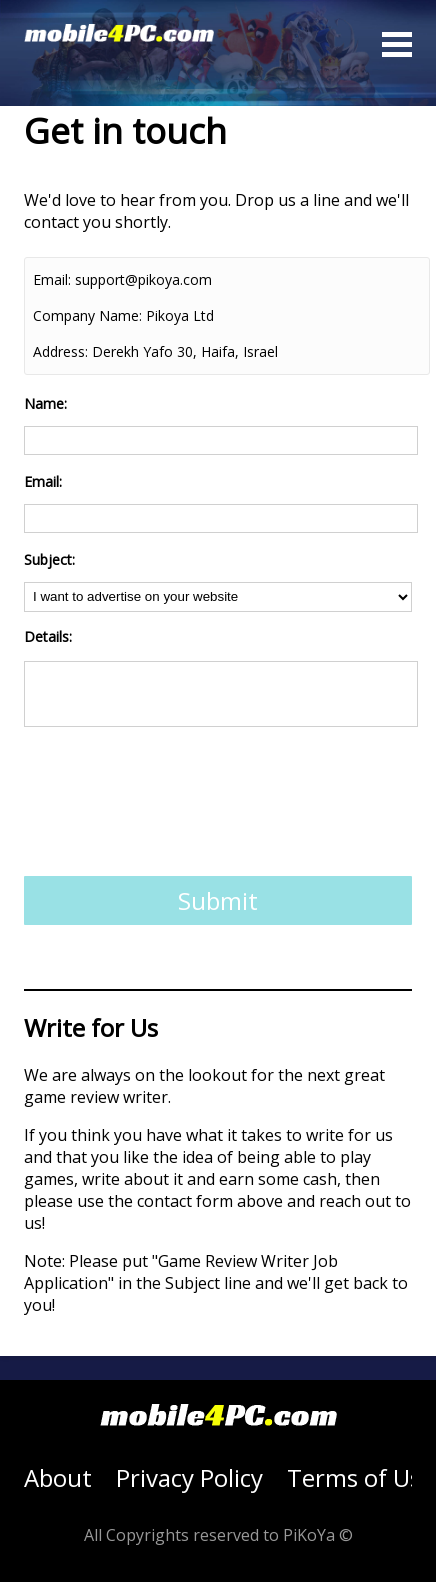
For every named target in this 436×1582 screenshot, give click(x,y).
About (58, 1477)
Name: (45, 403)
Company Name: (87, 315)
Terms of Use (360, 1477)
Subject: (49, 559)
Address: (60, 351)
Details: (48, 636)
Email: (52, 279)
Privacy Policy (189, 1477)
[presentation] (176, 808)
